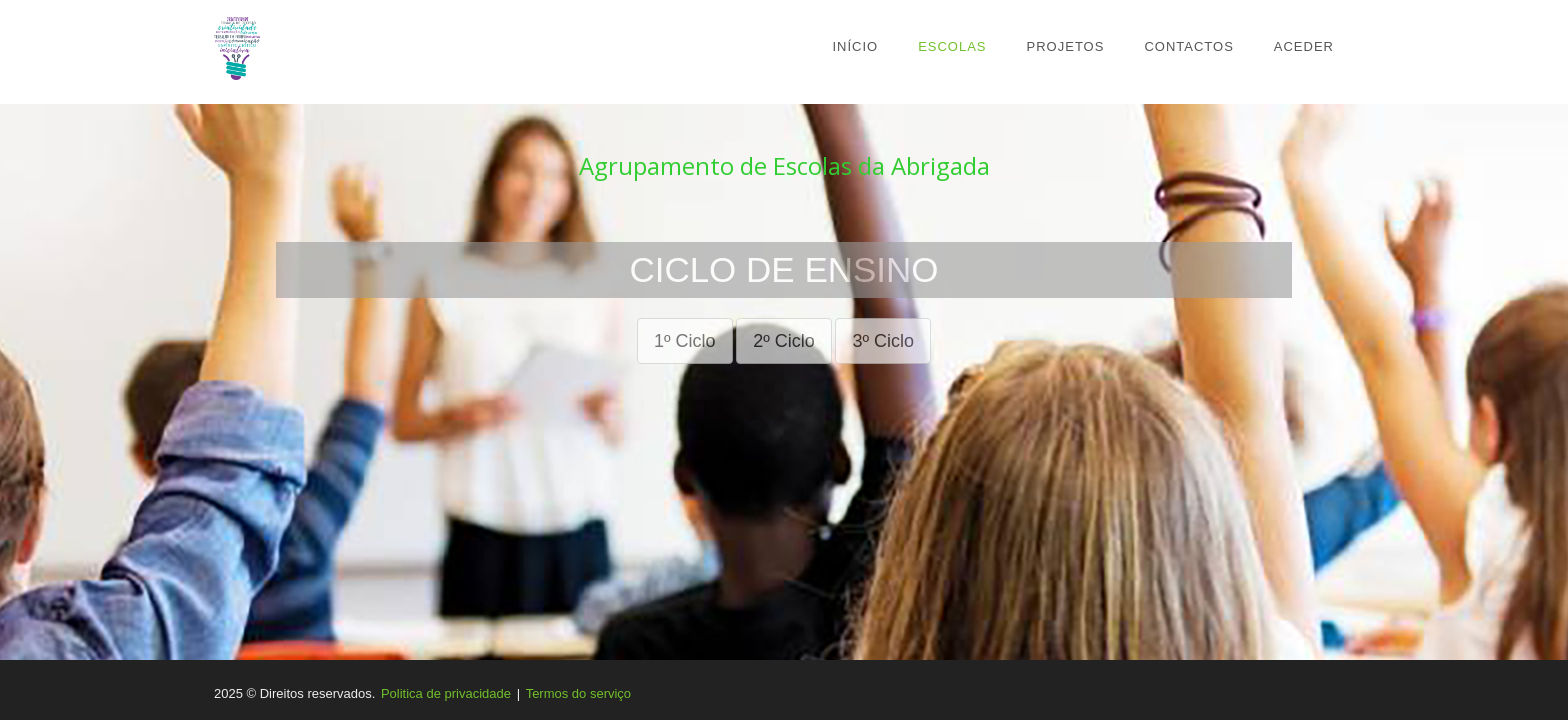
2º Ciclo (784, 341)
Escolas (952, 46)
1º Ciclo (685, 341)
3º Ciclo (883, 341)
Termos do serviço (578, 693)
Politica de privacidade (446, 693)
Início (855, 46)
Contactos (1188, 46)
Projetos (1066, 46)
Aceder (1304, 46)
